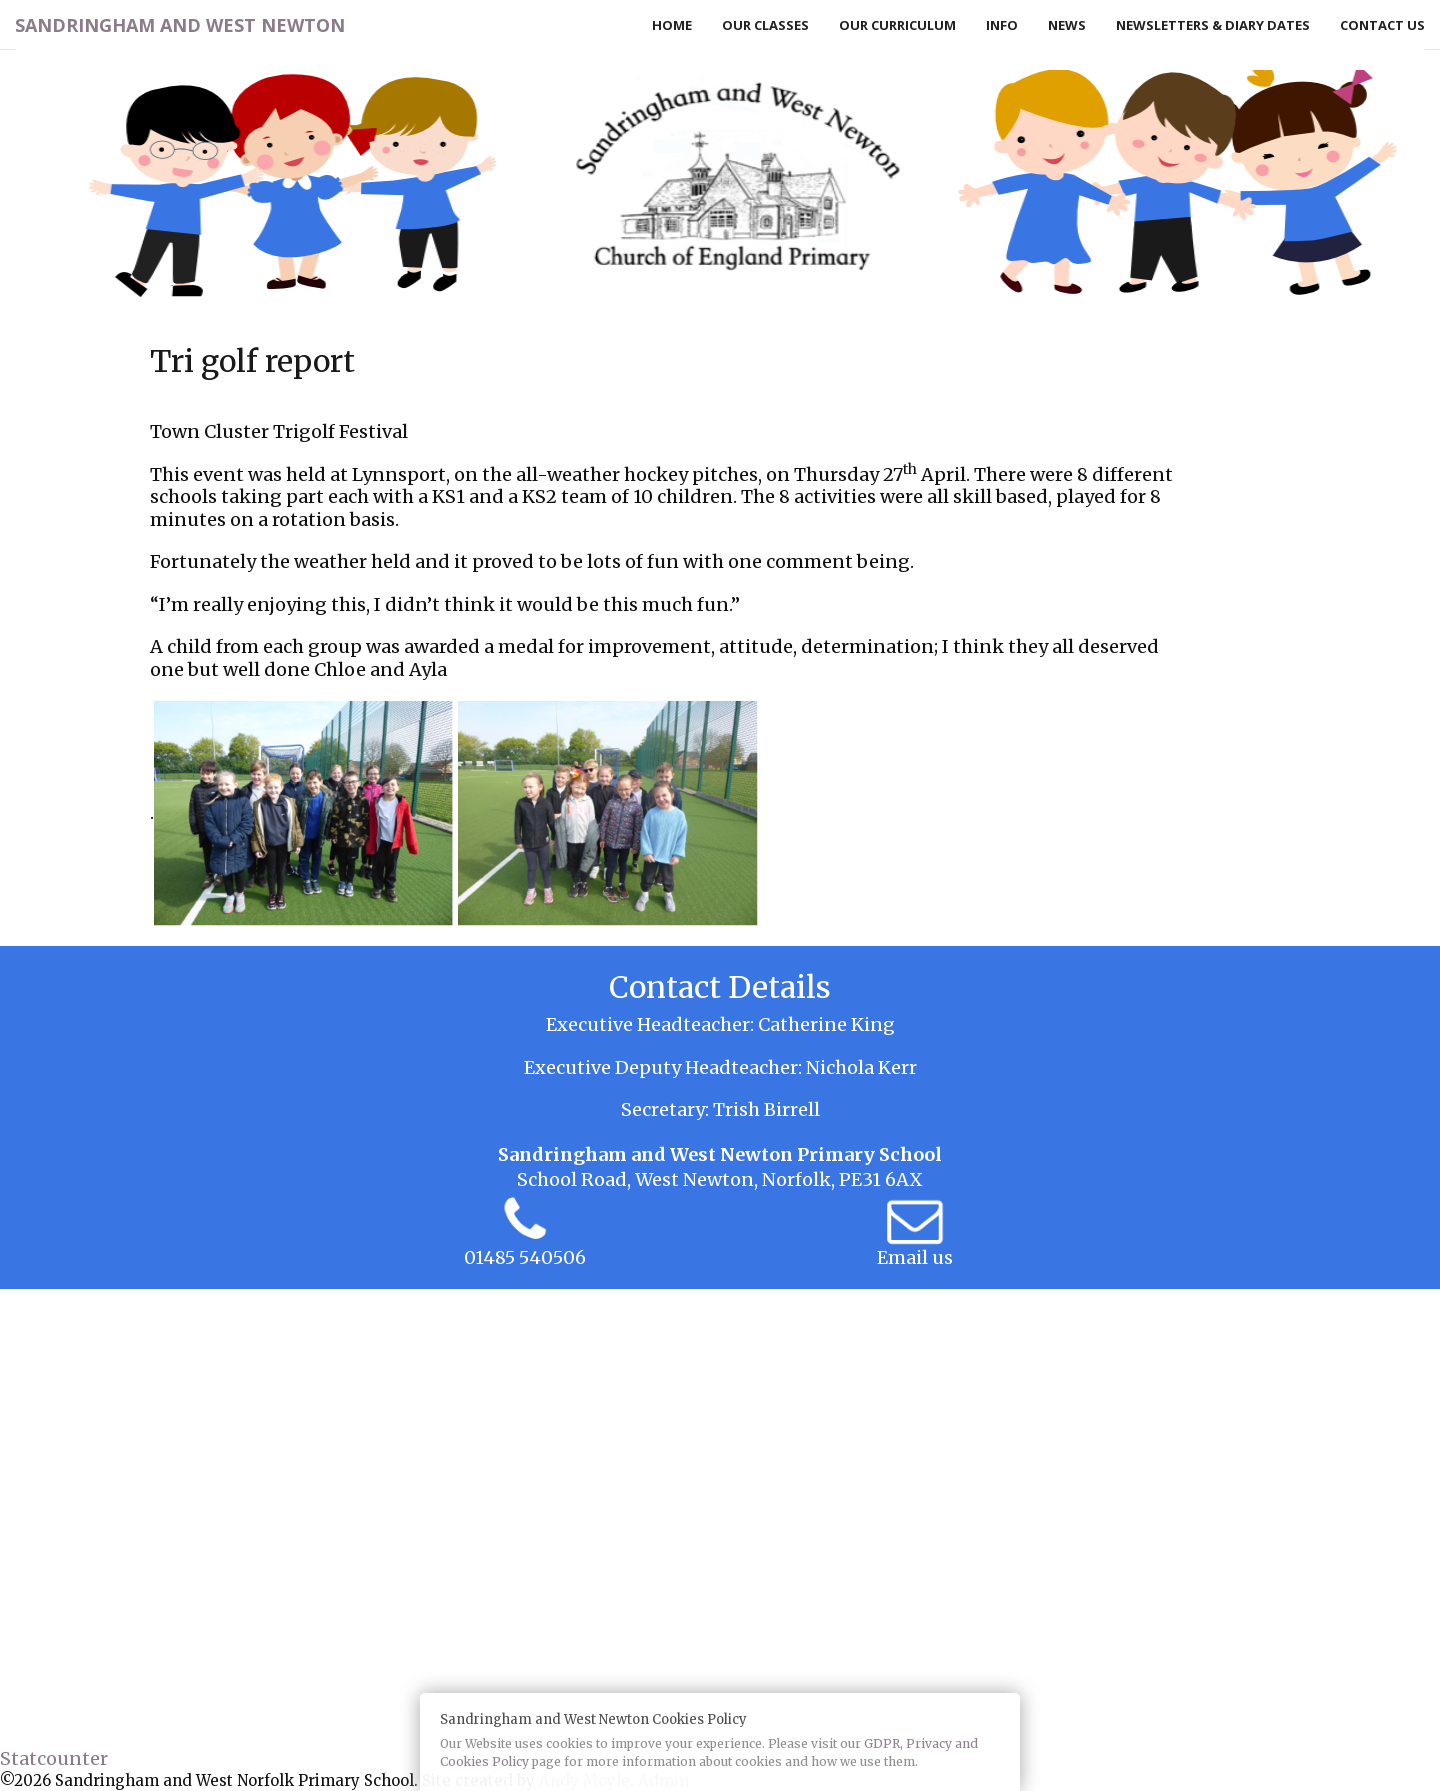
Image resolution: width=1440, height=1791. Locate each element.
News (1067, 25)
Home (672, 25)
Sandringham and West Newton (180, 25)
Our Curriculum (897, 25)
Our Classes (765, 25)
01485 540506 (525, 1257)
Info (1002, 25)
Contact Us (1382, 25)
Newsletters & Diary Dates (1213, 25)
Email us (915, 1257)
